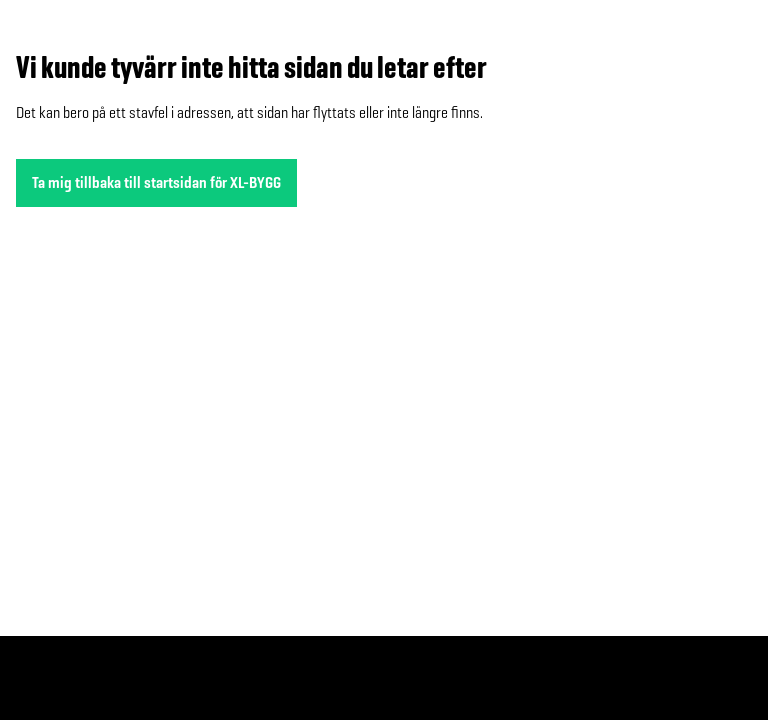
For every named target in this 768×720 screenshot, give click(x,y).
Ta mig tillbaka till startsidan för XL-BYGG (156, 182)
